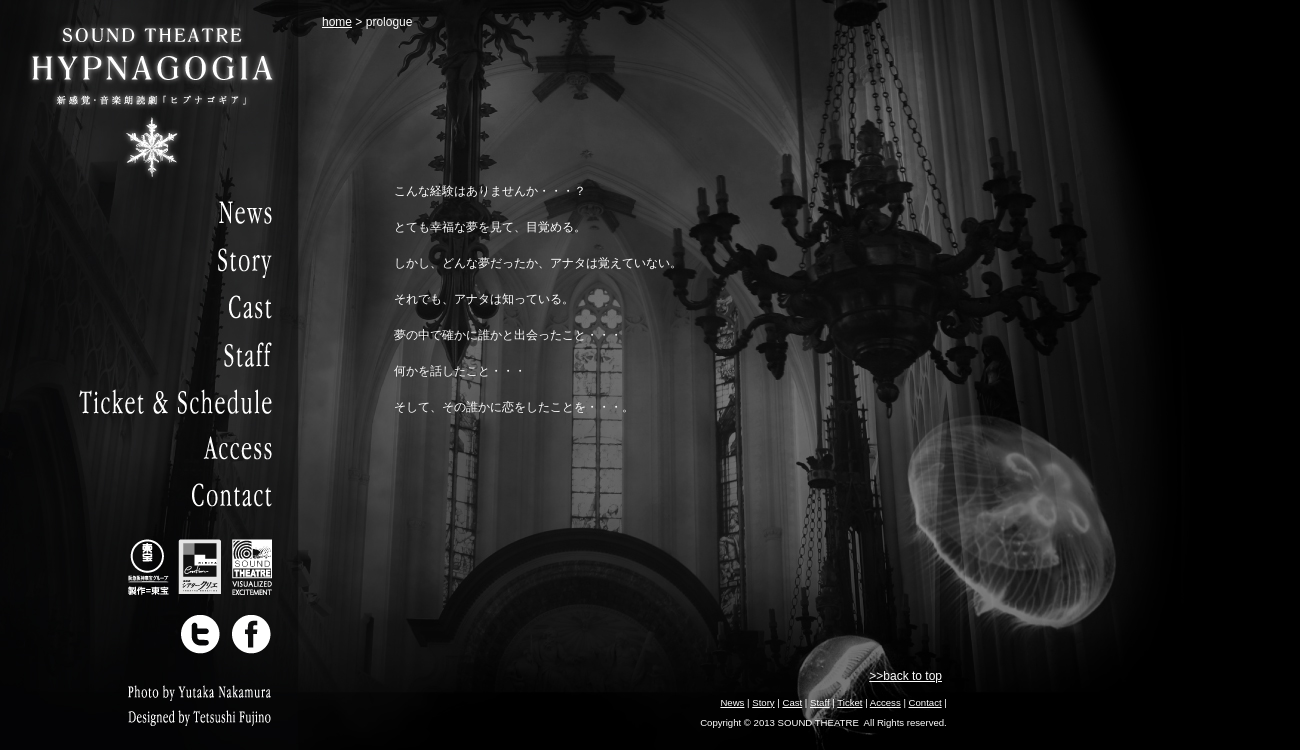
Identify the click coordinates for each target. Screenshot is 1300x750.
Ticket (849, 702)
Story (763, 702)
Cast (792, 702)
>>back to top (905, 676)
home (337, 22)
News (732, 702)
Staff (820, 702)
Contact (925, 702)
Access (885, 702)
